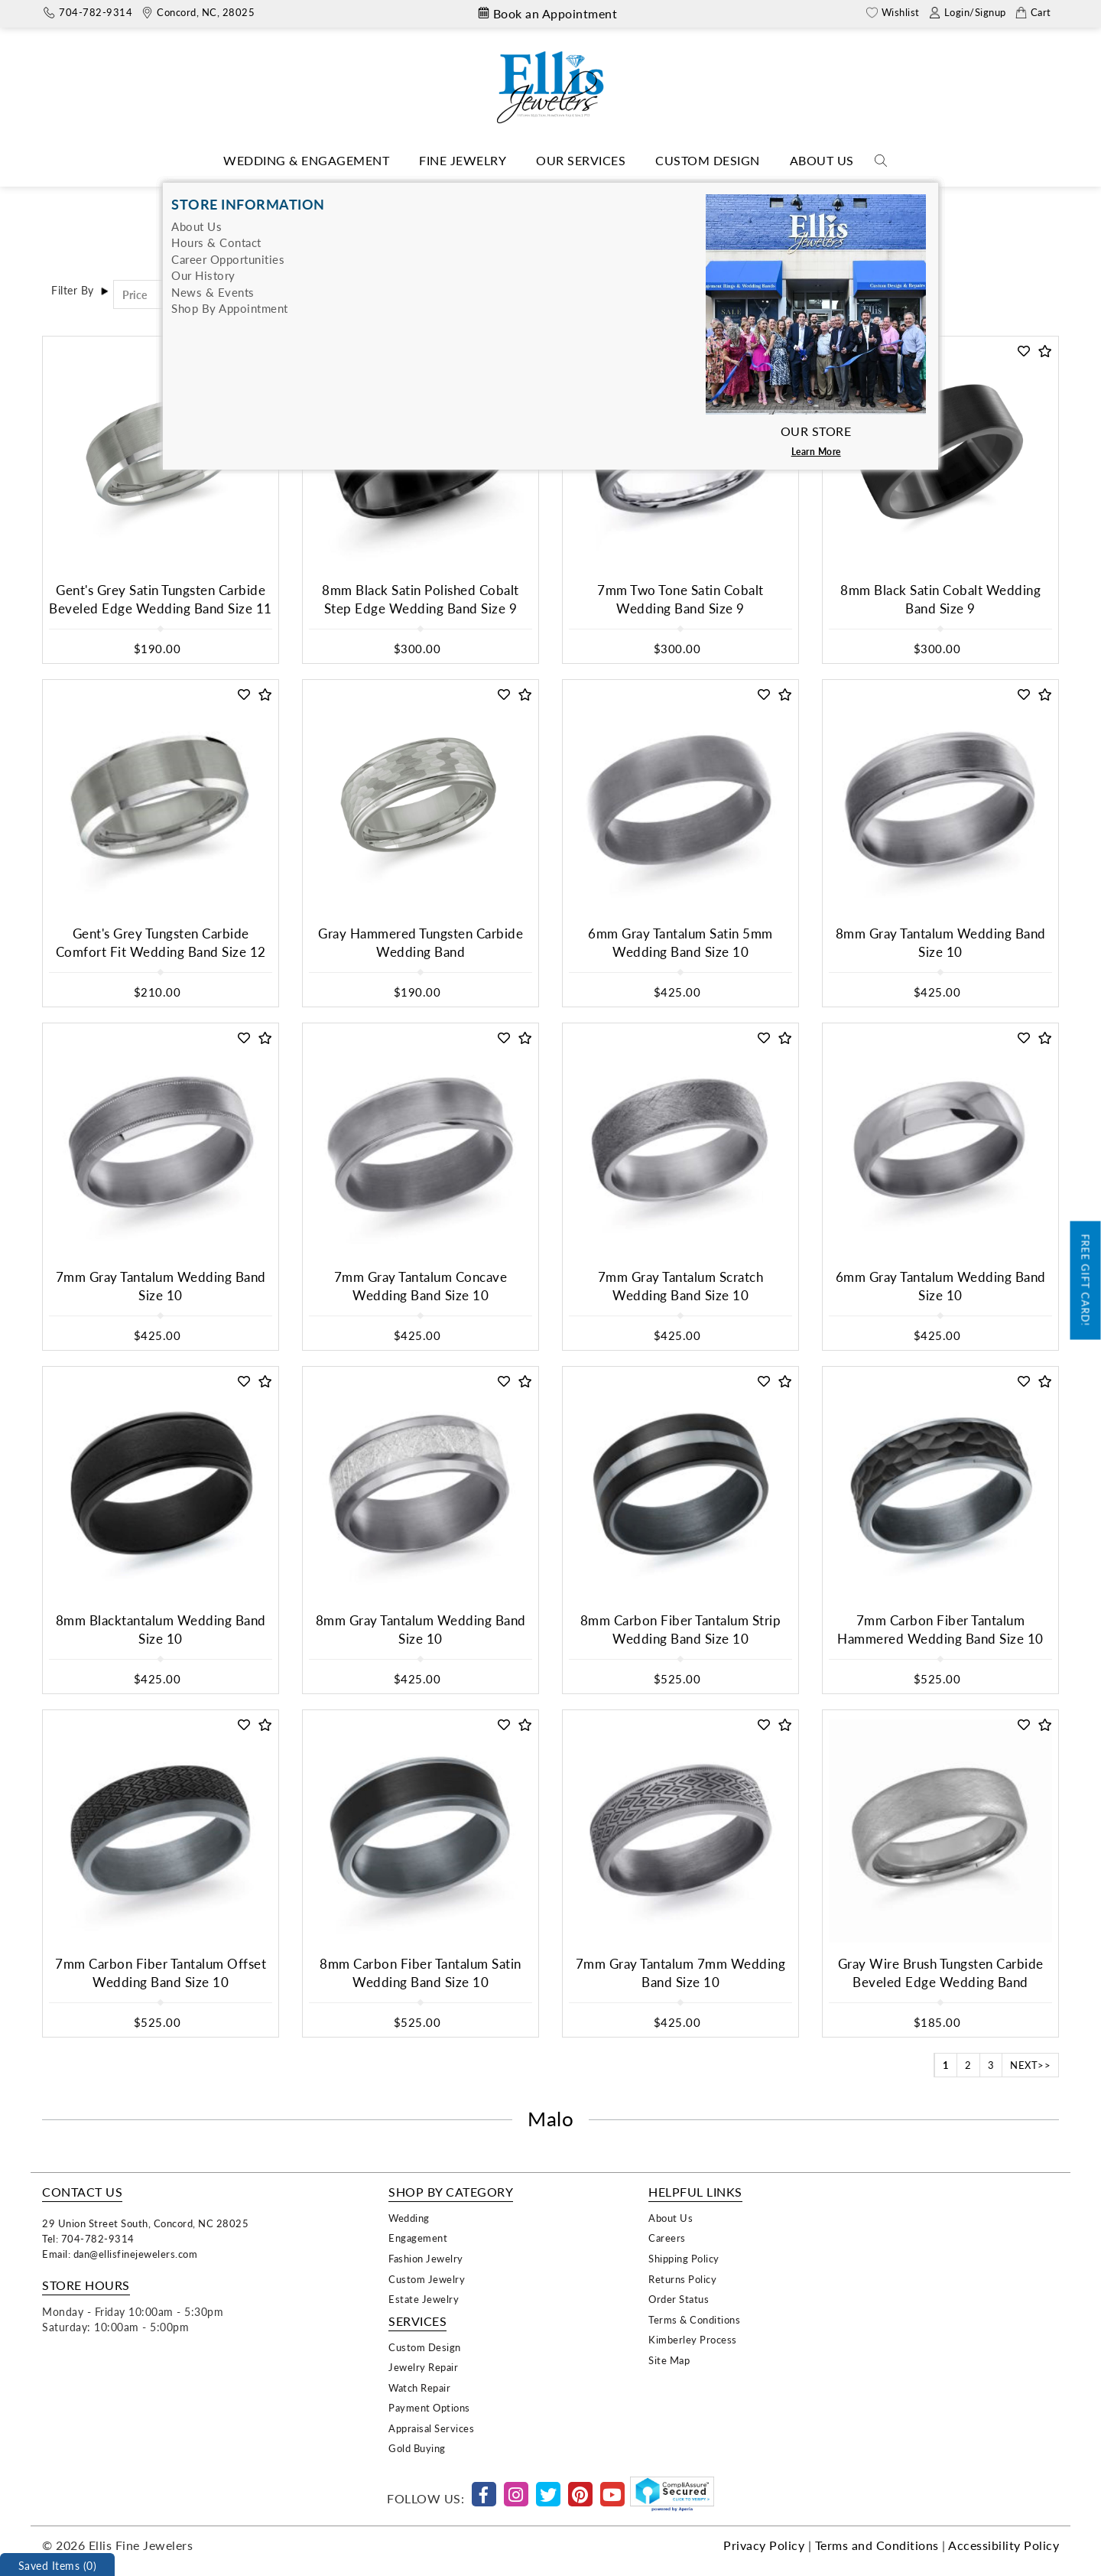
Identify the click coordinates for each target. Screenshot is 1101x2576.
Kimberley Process (692, 2339)
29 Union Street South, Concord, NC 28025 (145, 2223)
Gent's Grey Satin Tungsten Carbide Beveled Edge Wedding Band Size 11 (160, 599)
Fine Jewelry (462, 160)
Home (483, 194)
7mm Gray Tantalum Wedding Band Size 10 (161, 1286)
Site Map (669, 2359)
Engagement (417, 2237)
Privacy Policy (763, 2545)
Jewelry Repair (423, 2366)
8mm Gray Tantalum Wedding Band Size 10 (941, 943)
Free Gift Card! (1086, 1280)
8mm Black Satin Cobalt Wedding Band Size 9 (940, 599)
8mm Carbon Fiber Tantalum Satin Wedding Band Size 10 (420, 1973)
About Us (822, 160)
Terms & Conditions (694, 2319)
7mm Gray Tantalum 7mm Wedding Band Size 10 (681, 1973)
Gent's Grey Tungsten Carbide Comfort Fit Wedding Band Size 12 (161, 943)
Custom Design (707, 160)
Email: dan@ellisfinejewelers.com (119, 2253)
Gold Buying (417, 2447)
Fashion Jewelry (425, 2258)
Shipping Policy (683, 2258)
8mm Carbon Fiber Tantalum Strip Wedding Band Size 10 (680, 1629)
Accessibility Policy (1003, 2545)
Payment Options (429, 2407)
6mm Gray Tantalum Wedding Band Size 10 (941, 1286)
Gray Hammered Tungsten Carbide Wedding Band (420, 943)
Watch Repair (419, 2387)
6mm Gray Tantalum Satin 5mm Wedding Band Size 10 (680, 943)
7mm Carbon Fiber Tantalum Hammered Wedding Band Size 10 (940, 1629)
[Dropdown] (306, 161)
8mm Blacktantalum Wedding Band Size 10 (161, 1629)
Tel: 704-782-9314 (88, 2238)
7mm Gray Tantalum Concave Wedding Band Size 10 (421, 1286)
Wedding (409, 2217)
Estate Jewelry (423, 2298)
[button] (244, 351)
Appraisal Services (431, 2428)
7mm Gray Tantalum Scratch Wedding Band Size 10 (681, 1286)
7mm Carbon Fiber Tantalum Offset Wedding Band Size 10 (160, 1973)
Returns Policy (682, 2278)
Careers (667, 2237)
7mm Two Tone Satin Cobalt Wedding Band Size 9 (680, 599)
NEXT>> (1030, 2064)
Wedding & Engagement (306, 160)
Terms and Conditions (877, 2545)
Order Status (678, 2298)
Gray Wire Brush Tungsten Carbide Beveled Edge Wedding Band (941, 1973)
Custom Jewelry (426, 2278)
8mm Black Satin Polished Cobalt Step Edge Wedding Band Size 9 (420, 599)
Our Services (580, 160)
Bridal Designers (553, 194)
